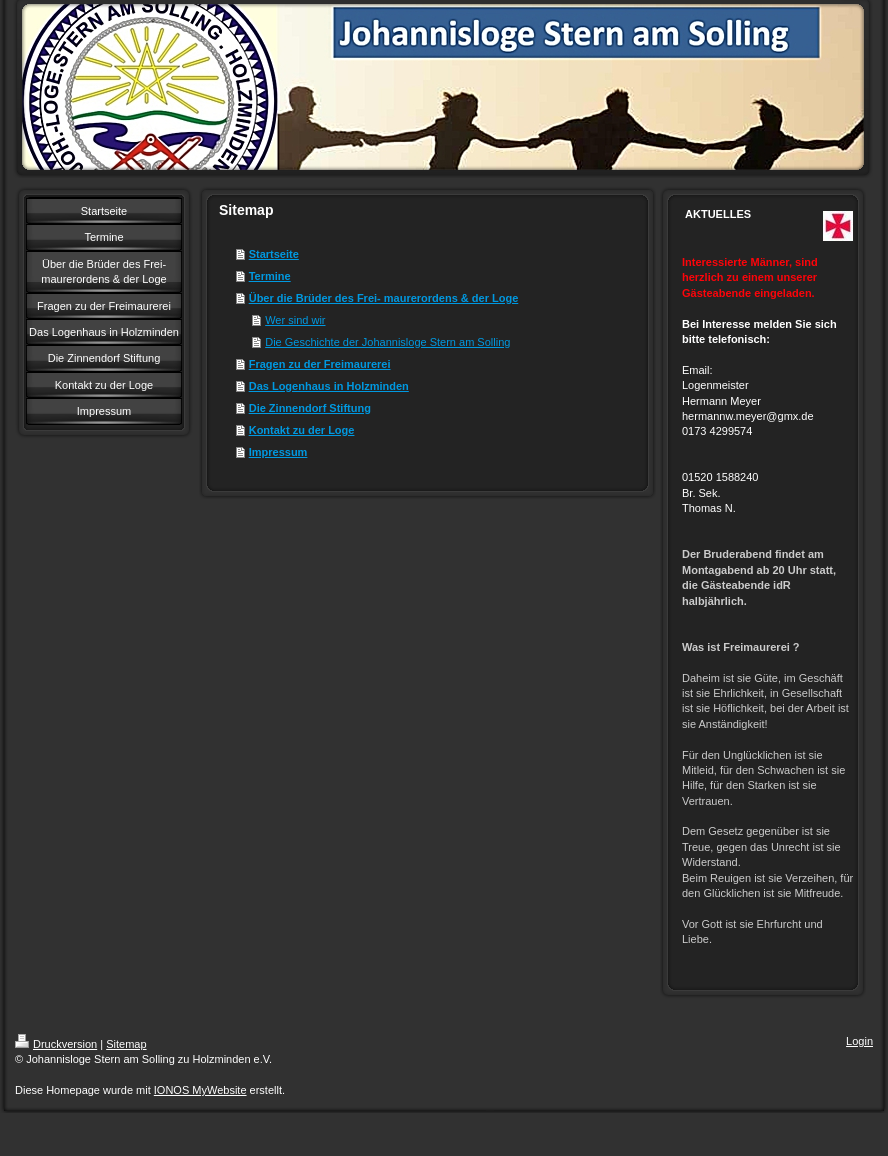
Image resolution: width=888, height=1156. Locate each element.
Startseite (274, 254)
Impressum (278, 452)
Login (859, 1041)
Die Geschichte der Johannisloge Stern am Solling (387, 342)
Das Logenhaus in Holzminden (329, 386)
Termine (270, 276)
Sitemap (126, 1044)
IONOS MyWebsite (200, 1090)
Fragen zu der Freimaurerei (320, 364)
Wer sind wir (295, 320)
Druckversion (56, 1044)
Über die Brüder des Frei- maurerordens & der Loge (384, 298)
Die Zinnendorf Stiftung (310, 408)
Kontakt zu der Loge (302, 430)
